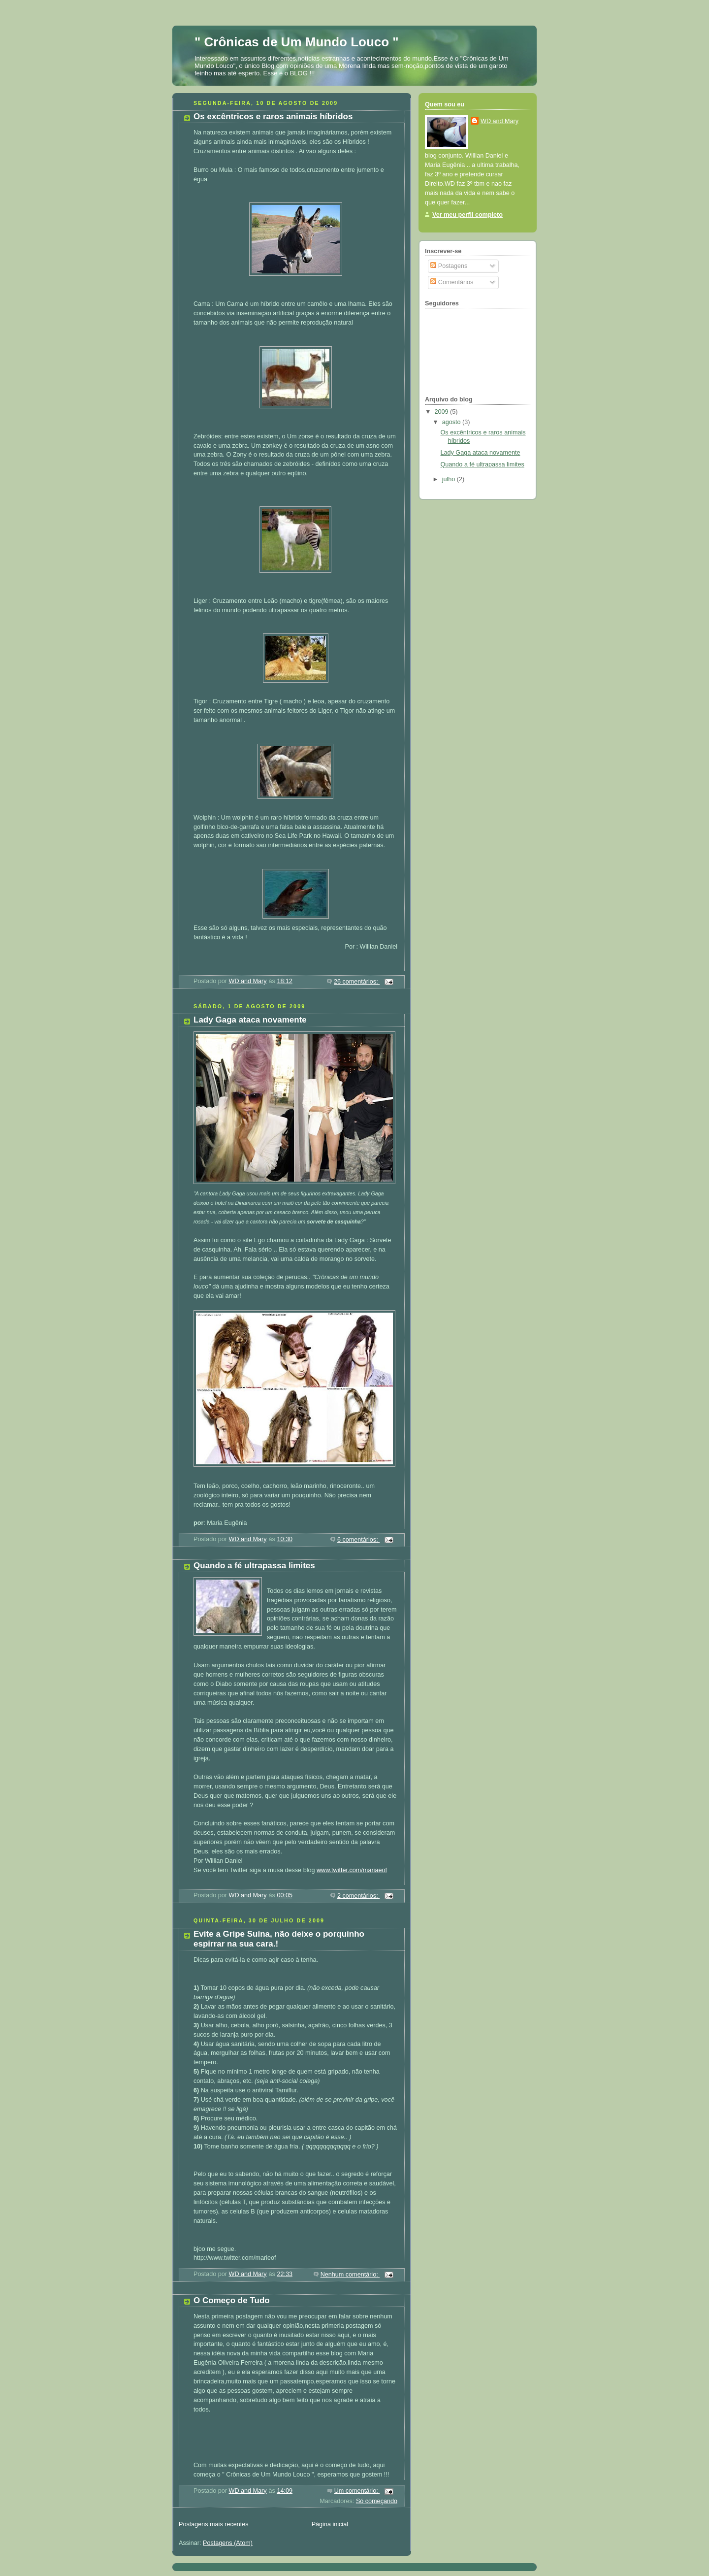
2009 (443, 411)
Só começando (376, 2501)
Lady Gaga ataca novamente (250, 1019)
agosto (452, 422)
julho (449, 479)
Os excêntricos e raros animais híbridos (273, 116)
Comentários (451, 282)
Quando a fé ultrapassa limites (254, 1565)
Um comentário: (357, 2490)
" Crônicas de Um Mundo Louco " (296, 41)
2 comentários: (358, 1895)
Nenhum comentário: (350, 2274)
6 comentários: (358, 1539)
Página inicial (330, 2524)
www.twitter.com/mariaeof (352, 1870)
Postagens (448, 266)
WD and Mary (499, 121)
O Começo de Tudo (231, 2300)
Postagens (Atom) (228, 2543)
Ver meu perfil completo (467, 214)
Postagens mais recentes (214, 2524)
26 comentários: (357, 981)
